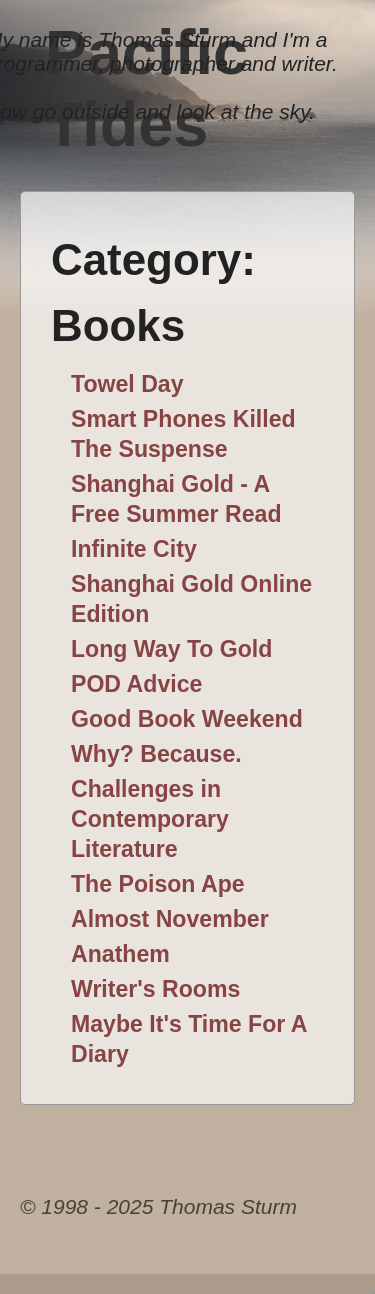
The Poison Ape (158, 884)
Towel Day (127, 384)
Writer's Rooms (155, 989)
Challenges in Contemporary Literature (150, 819)
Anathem (120, 954)
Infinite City (134, 549)
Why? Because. (156, 754)
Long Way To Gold (171, 649)
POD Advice (136, 684)
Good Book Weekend (187, 719)
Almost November (170, 919)
